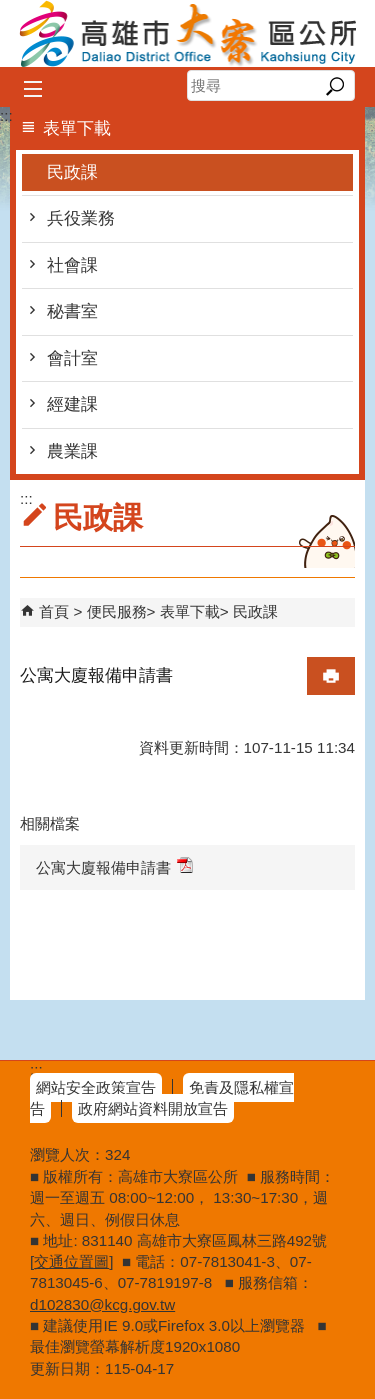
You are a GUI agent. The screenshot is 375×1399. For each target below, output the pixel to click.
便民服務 (117, 611)
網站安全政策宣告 (96, 1087)
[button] (334, 86)
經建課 (72, 404)
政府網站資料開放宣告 (153, 1108)
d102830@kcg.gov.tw (102, 1304)
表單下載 (190, 611)
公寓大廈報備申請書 (114, 866)
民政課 (72, 172)
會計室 (72, 358)
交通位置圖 (71, 1261)
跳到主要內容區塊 (10, 10)
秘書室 (72, 311)
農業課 (72, 451)
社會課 (72, 265)
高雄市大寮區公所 (188, 33)
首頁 (54, 611)
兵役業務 (81, 218)
